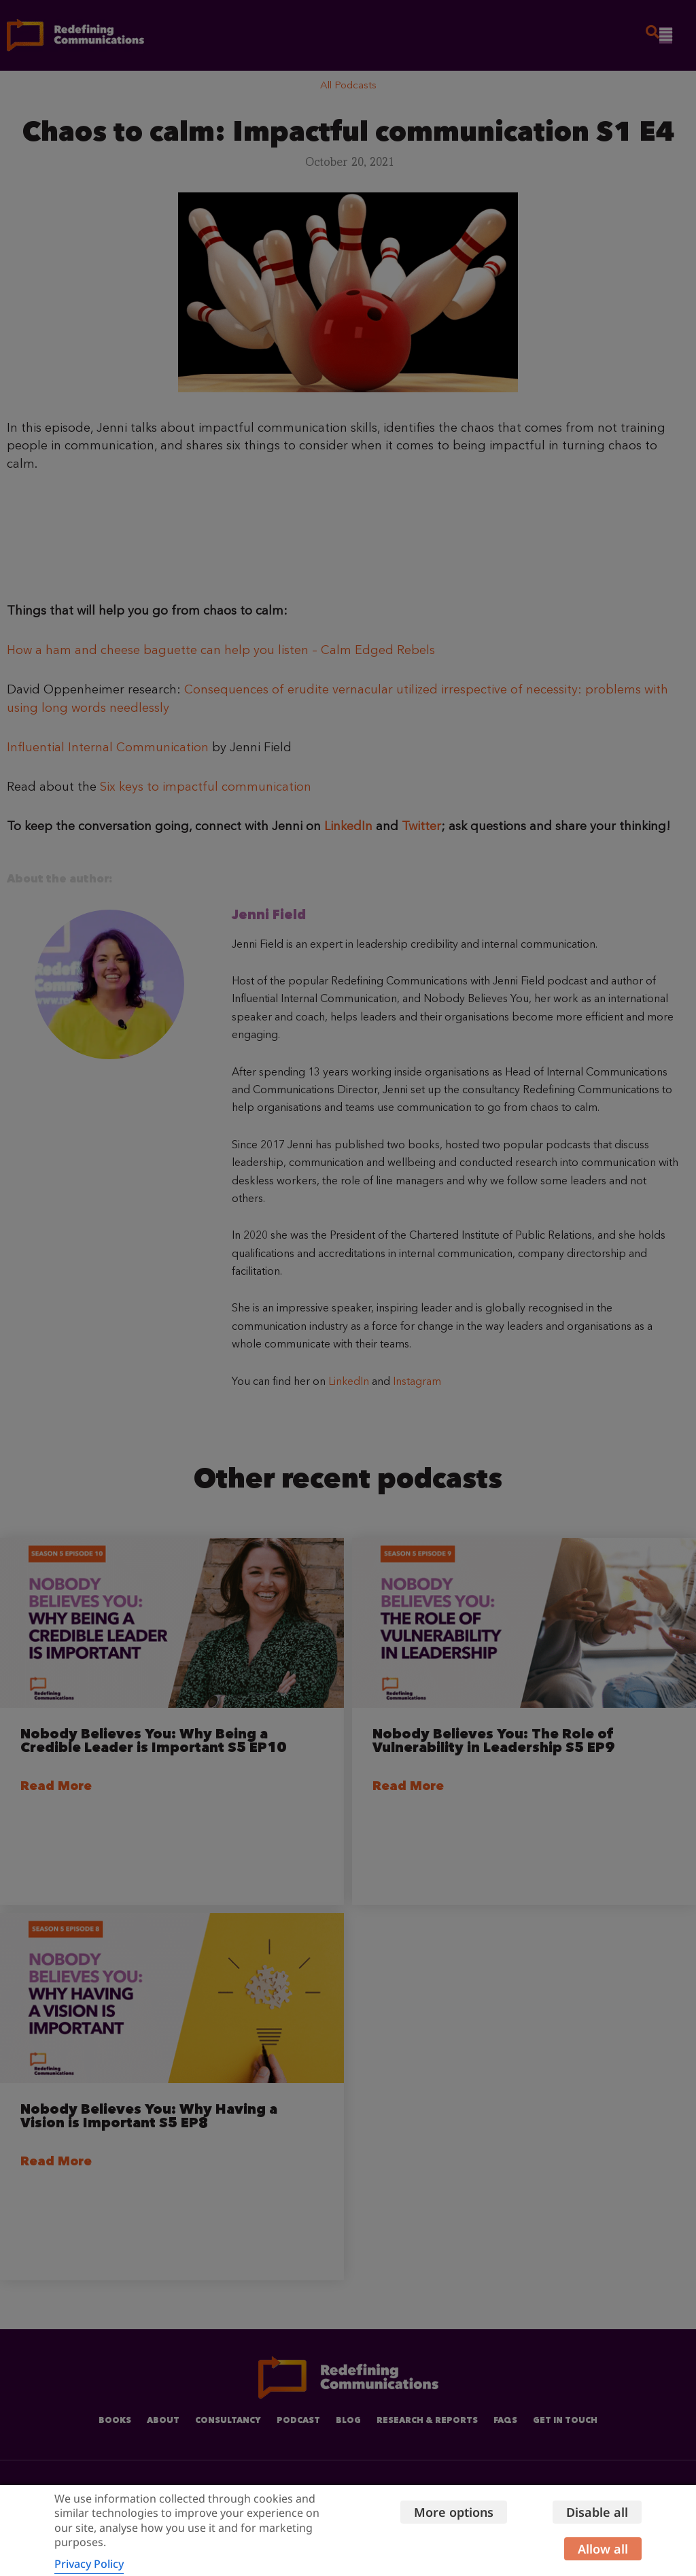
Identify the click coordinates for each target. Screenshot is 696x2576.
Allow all (603, 2549)
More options (451, 2512)
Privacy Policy (89, 2563)
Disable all (597, 2512)
